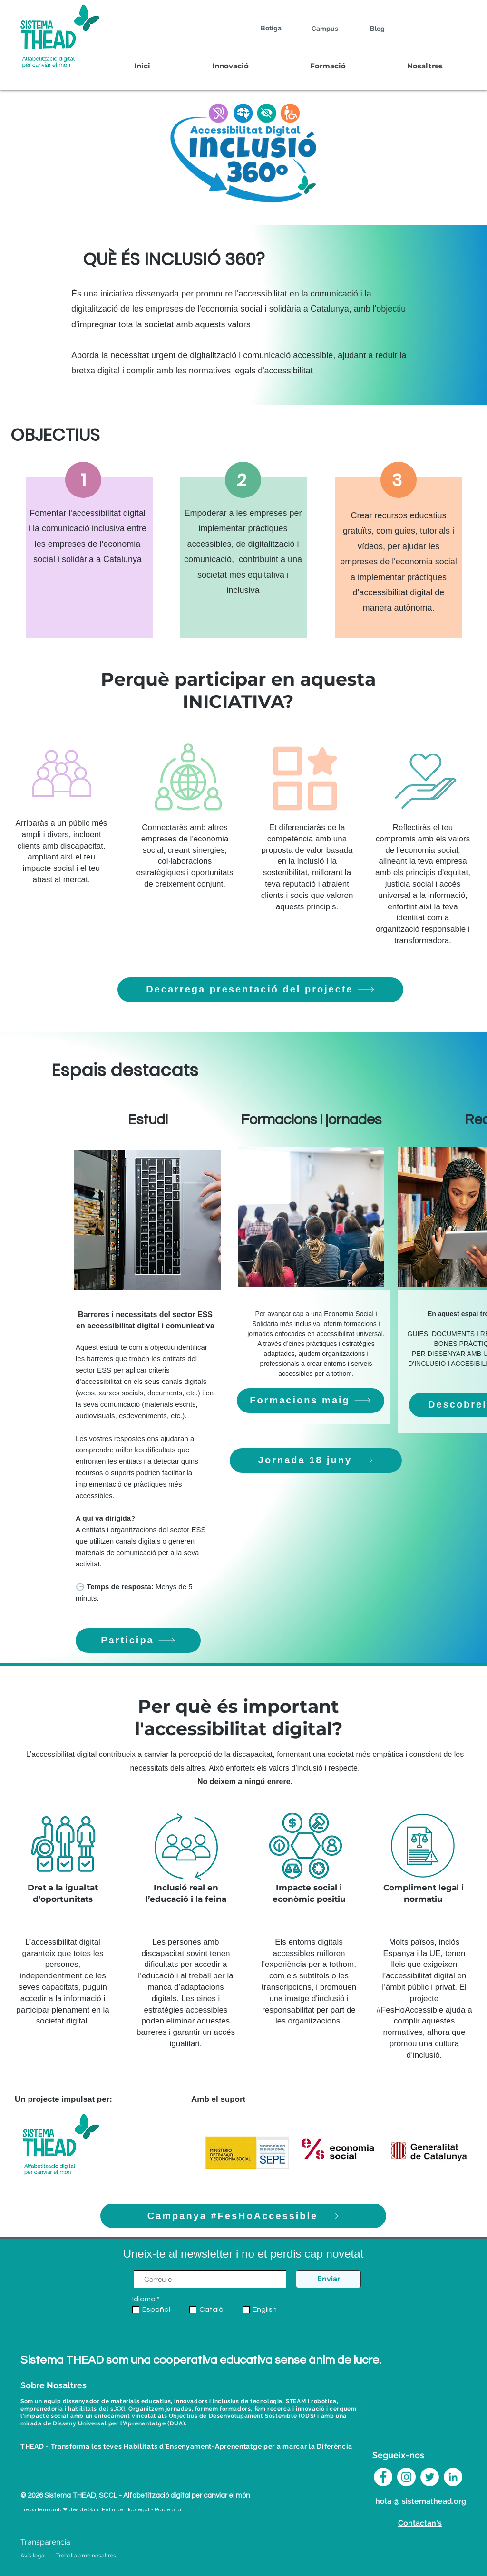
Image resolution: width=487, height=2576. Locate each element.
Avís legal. (33, 2555)
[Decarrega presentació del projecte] (260, 989)
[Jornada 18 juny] (316, 1460)
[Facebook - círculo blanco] (383, 2477)
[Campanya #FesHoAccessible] (243, 2216)
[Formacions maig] (310, 1400)
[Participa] (138, 1640)
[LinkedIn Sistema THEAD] (453, 2477)
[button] (230, 66)
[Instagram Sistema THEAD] (406, 2477)
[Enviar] (328, 2279)
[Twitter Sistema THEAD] (429, 2477)
